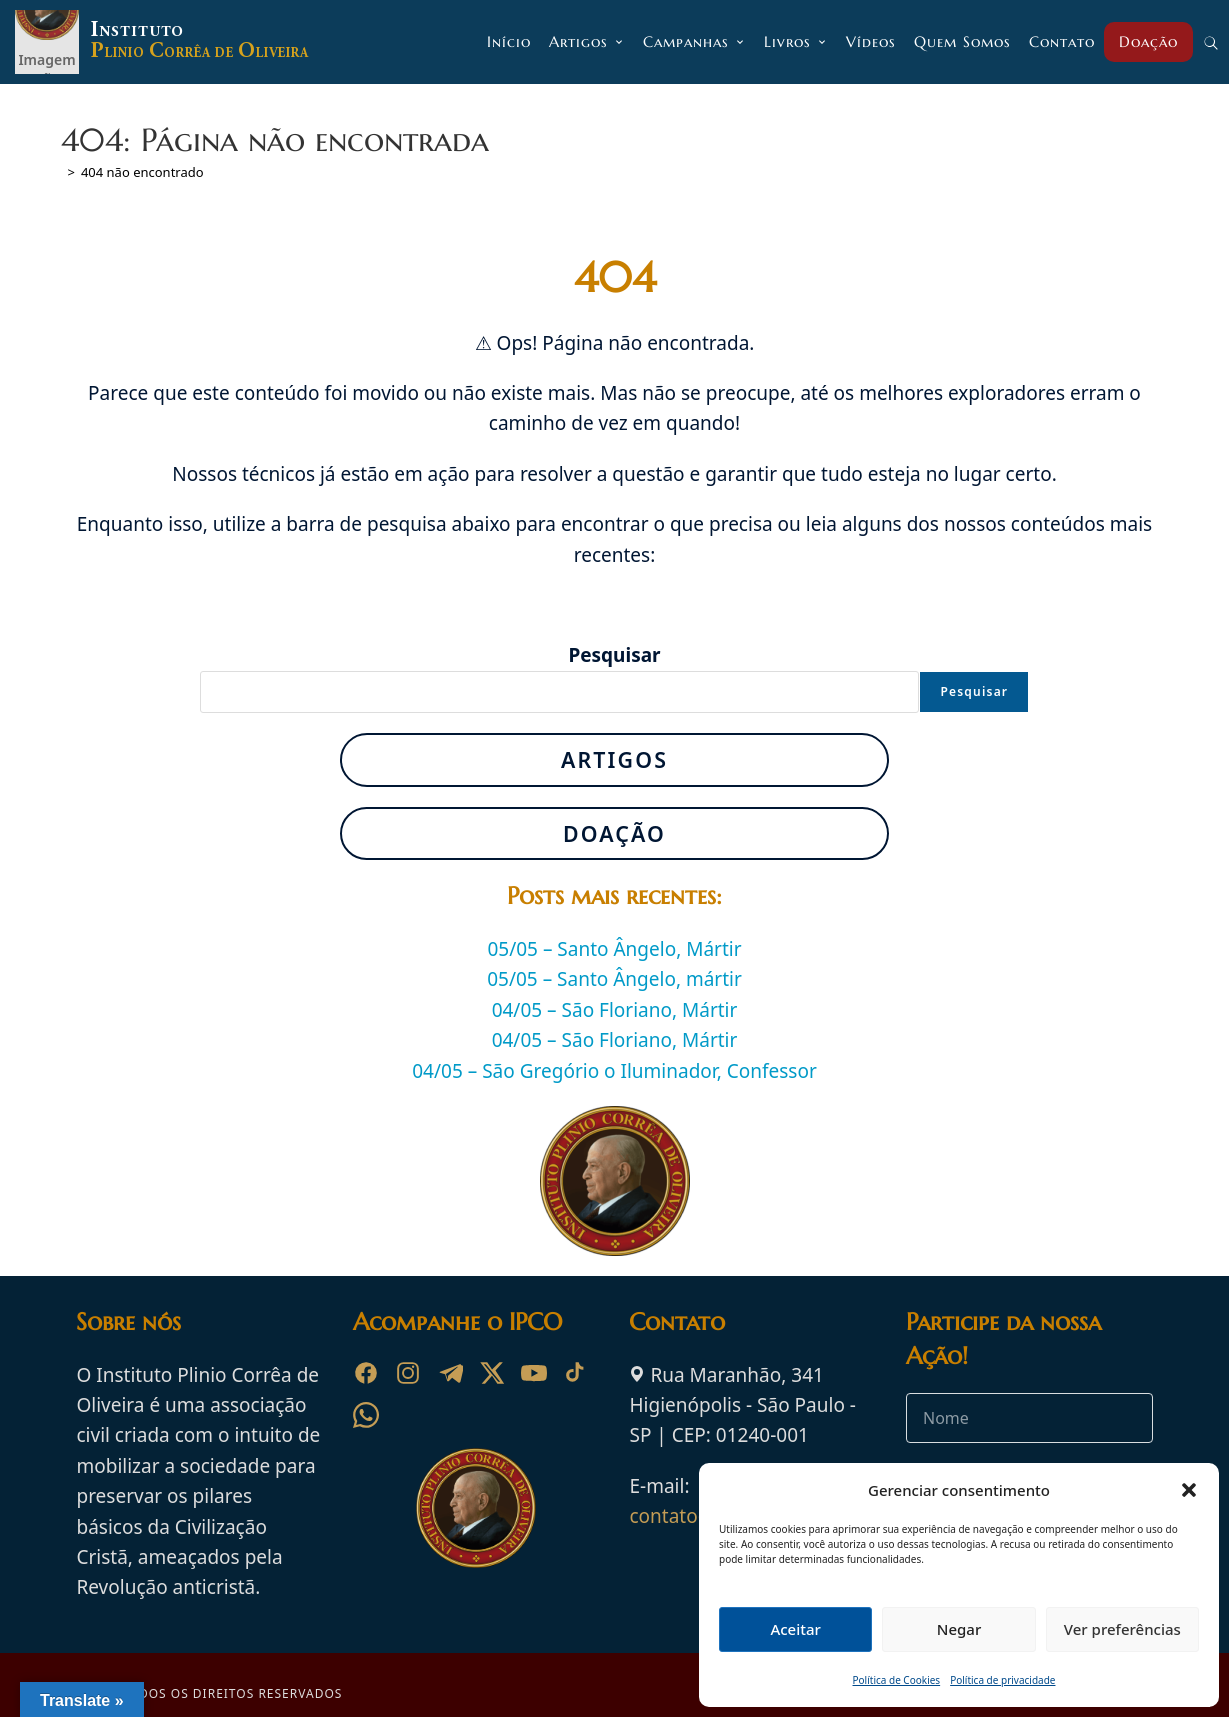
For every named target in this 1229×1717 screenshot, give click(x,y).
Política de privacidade (1002, 1680)
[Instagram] (408, 1373)
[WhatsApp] (366, 1415)
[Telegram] (450, 1373)
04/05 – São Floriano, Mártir (615, 1010)
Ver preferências (1122, 1629)
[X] (492, 1373)
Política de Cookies (897, 1680)
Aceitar (795, 1629)
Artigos (614, 759)
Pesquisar (614, 655)
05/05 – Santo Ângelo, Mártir (614, 949)
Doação (614, 833)
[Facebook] (366, 1373)
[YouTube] (534, 1373)
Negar (959, 1629)
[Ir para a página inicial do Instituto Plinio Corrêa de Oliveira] (476, 1506)
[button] (1189, 1490)
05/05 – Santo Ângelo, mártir (614, 979)
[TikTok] (576, 1373)
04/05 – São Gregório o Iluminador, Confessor (614, 1071)
